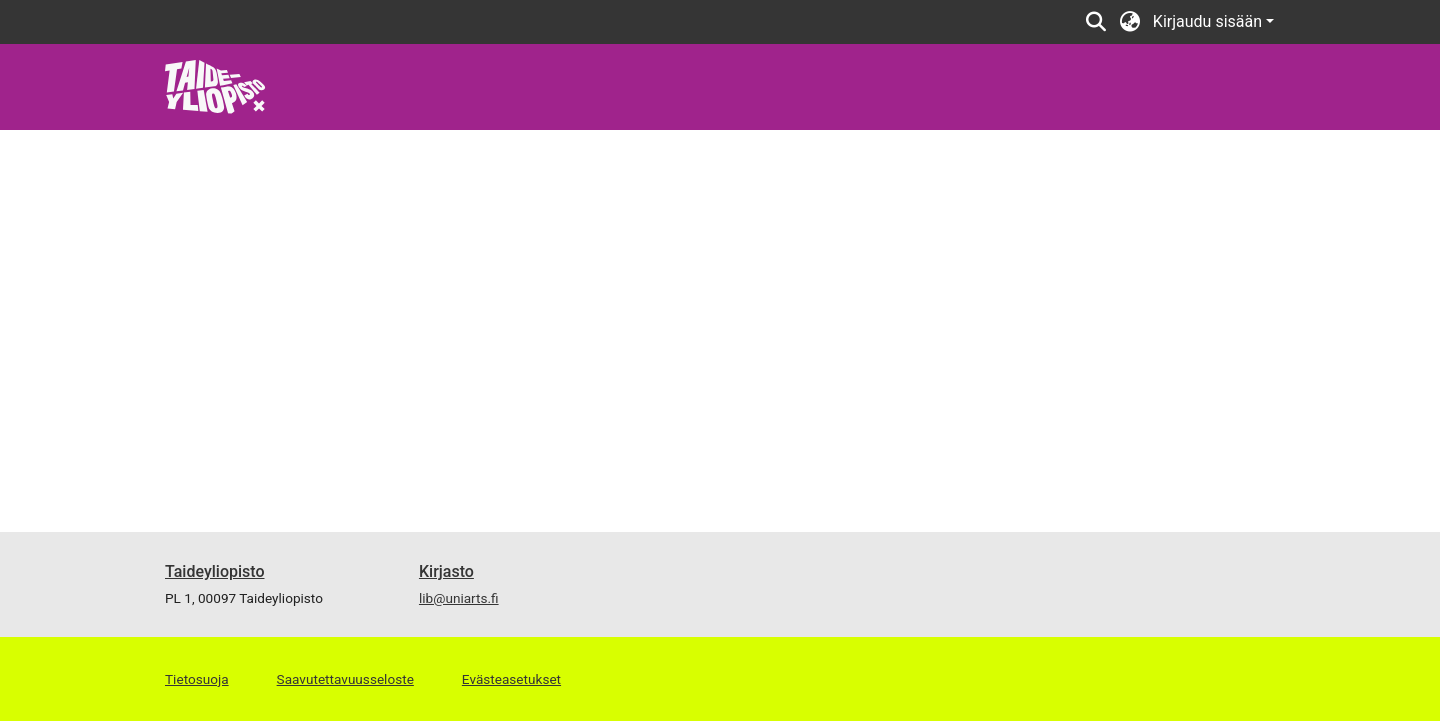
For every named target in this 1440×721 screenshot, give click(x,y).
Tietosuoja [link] (197, 679)
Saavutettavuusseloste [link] (345, 679)
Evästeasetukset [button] (511, 679)
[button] (1096, 22)
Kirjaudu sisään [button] (1209, 21)
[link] (215, 85)
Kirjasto (446, 571)
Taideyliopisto (215, 571)
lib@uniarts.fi (459, 598)
